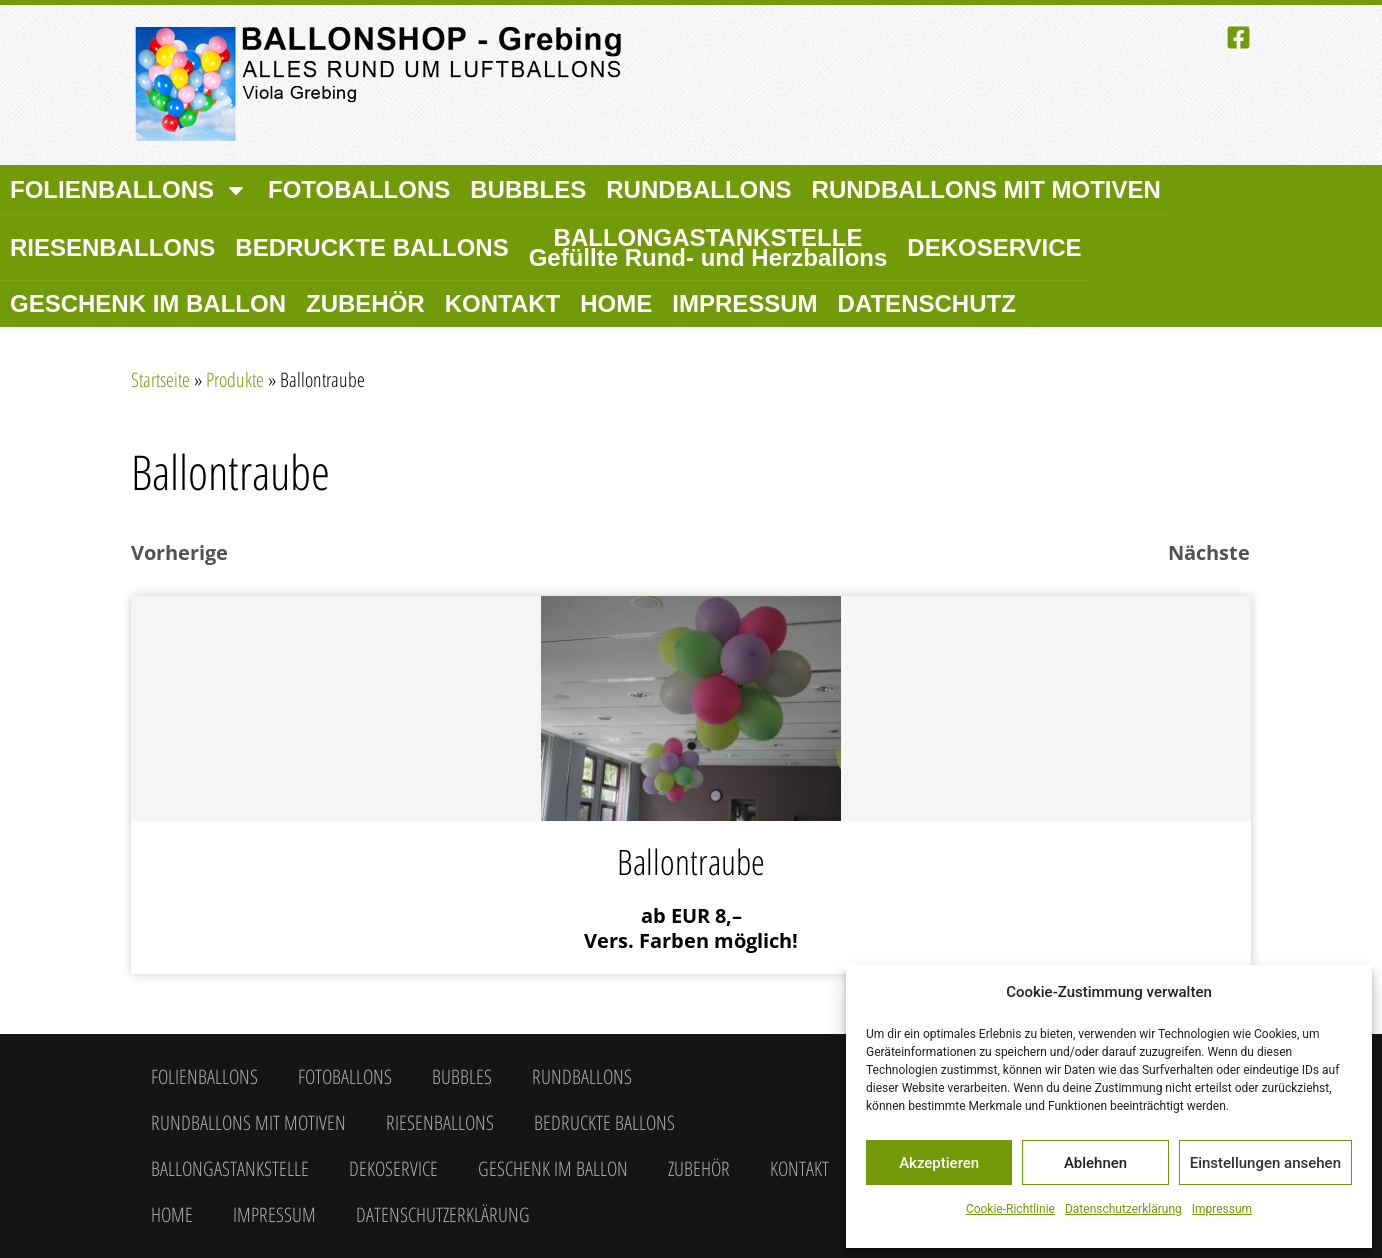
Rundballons (698, 189)
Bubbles (528, 189)
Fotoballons (359, 189)
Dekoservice (994, 247)
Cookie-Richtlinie (1010, 1209)
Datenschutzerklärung (1123, 1209)
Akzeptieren (939, 1163)
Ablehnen (1095, 1163)
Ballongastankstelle (708, 247)
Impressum (1222, 1209)
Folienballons (129, 190)
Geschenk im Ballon (148, 303)
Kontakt (503, 303)
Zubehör (365, 303)
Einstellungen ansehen (1265, 1163)
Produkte (235, 379)
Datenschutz (927, 303)
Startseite (160, 379)
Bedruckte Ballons (371, 247)
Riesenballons (112, 247)
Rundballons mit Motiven (986, 189)
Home (616, 303)
